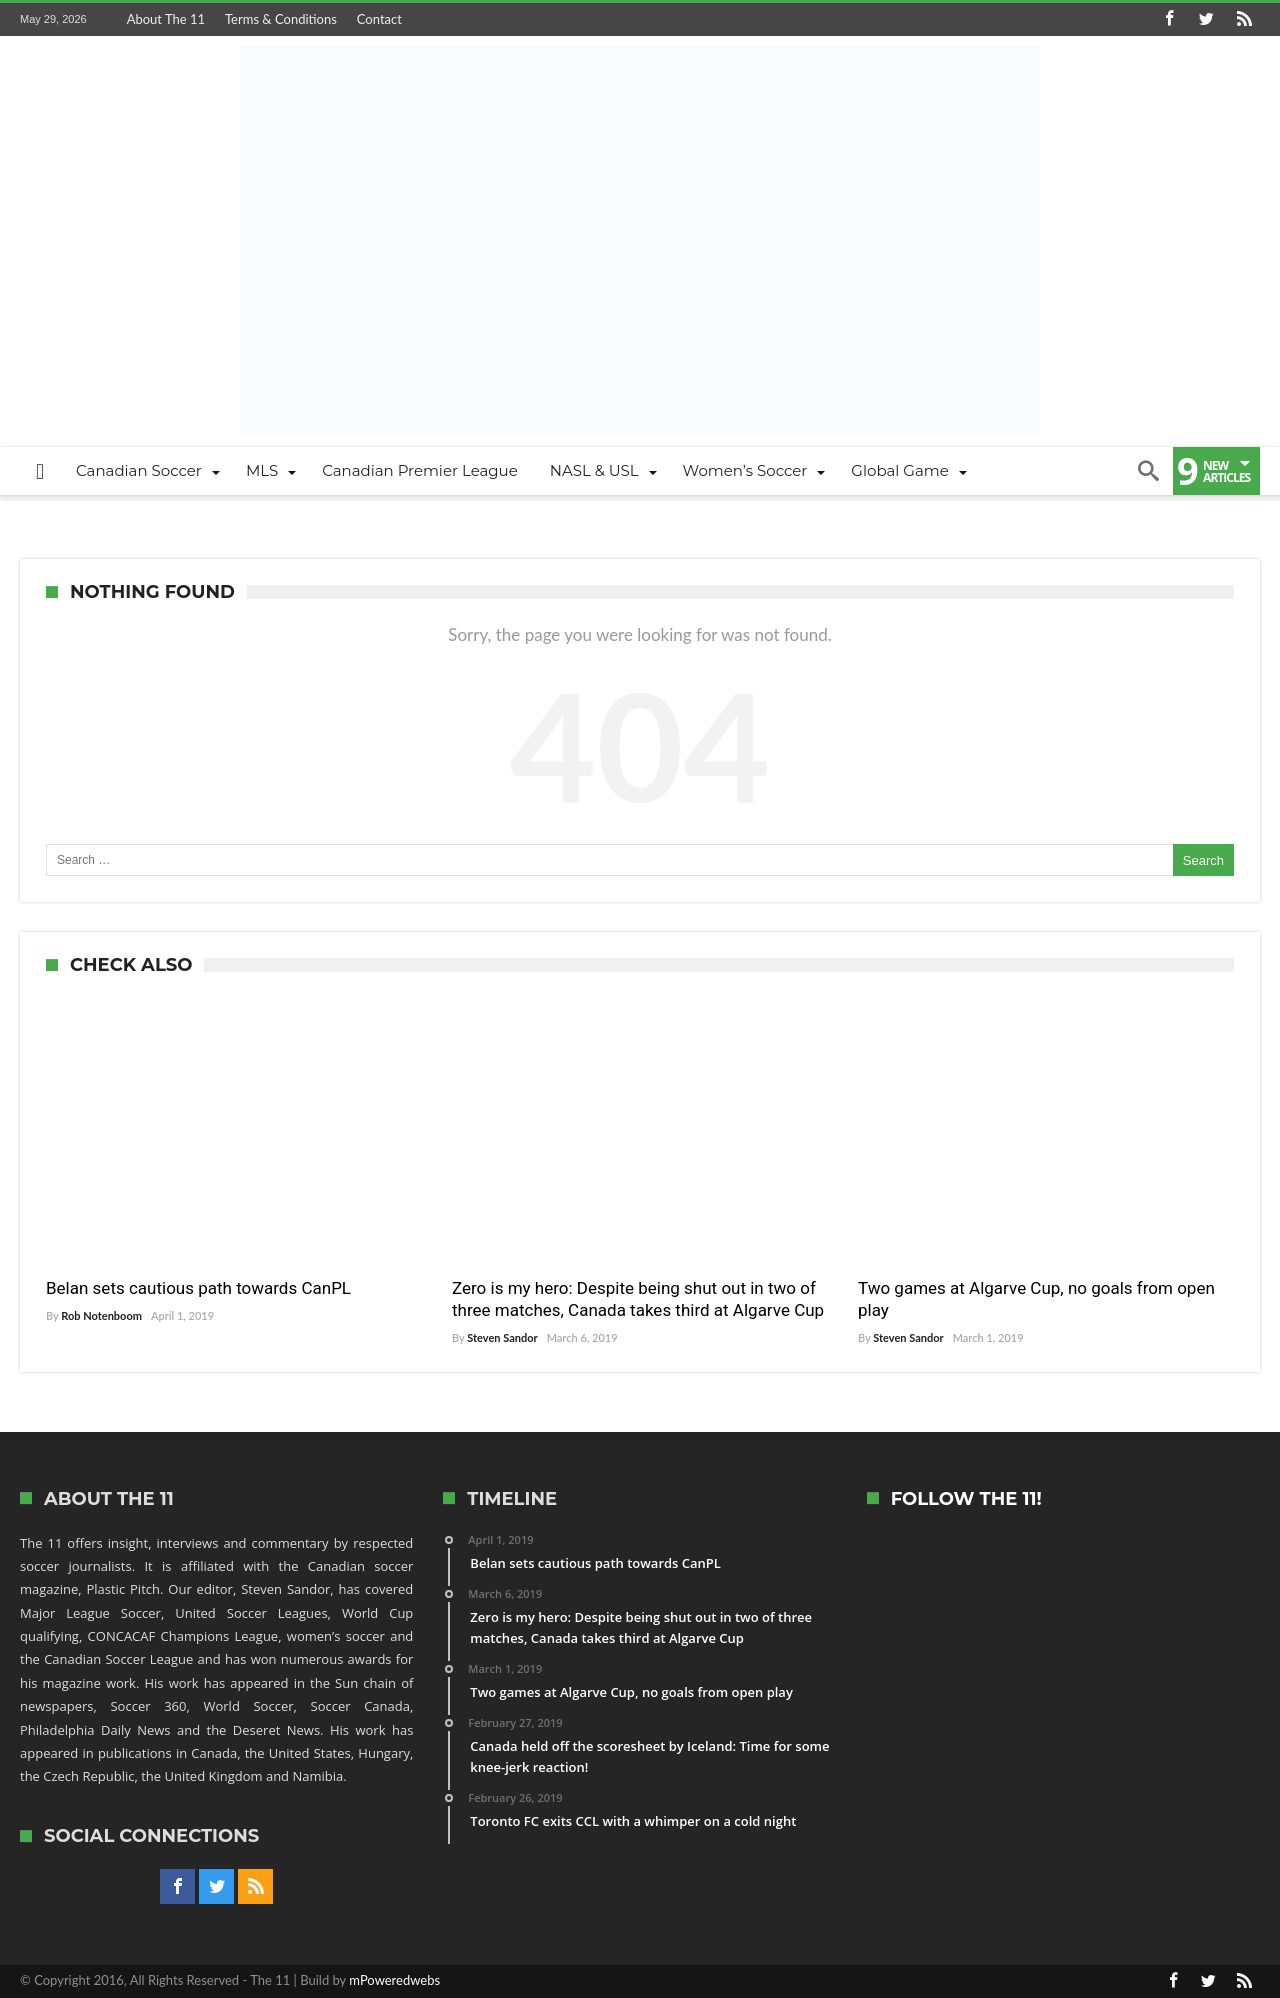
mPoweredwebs (394, 1980)
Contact (379, 19)
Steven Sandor (502, 1337)
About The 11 (166, 19)
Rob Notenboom (101, 1315)
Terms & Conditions (281, 19)
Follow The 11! (966, 1499)
